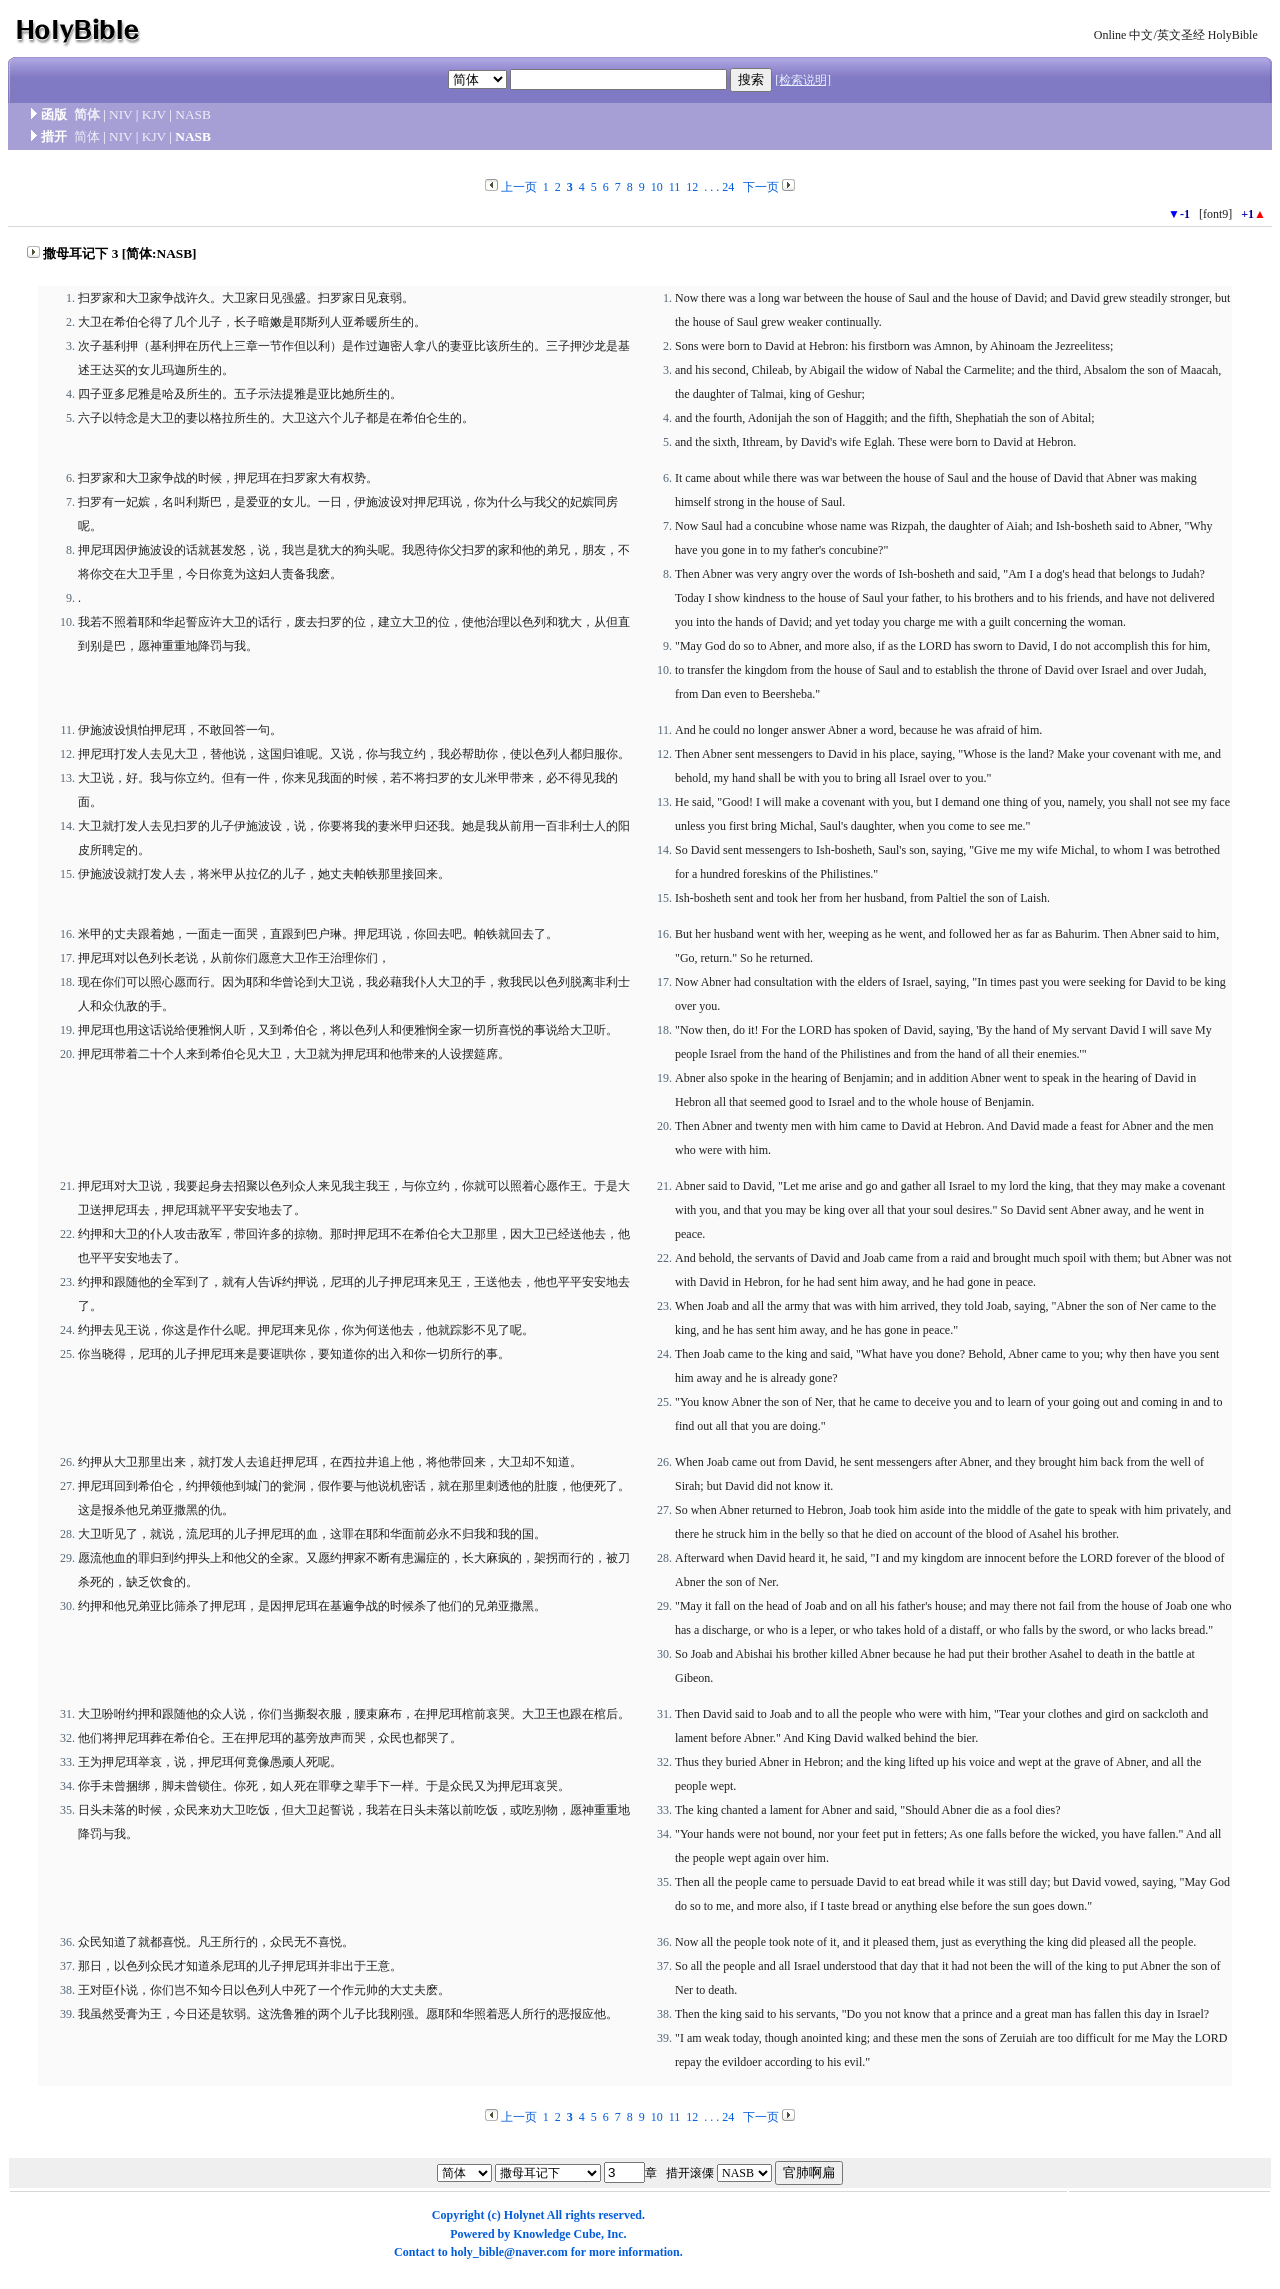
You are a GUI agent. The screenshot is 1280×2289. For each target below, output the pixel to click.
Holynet (524, 2215)
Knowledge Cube (557, 2234)
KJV (154, 114)
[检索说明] (803, 80)
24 (728, 187)
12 (692, 187)
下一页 (761, 187)
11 (675, 187)
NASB (193, 114)
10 (657, 187)
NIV (120, 114)
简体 (87, 114)
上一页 (519, 187)
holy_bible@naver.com (509, 2252)
